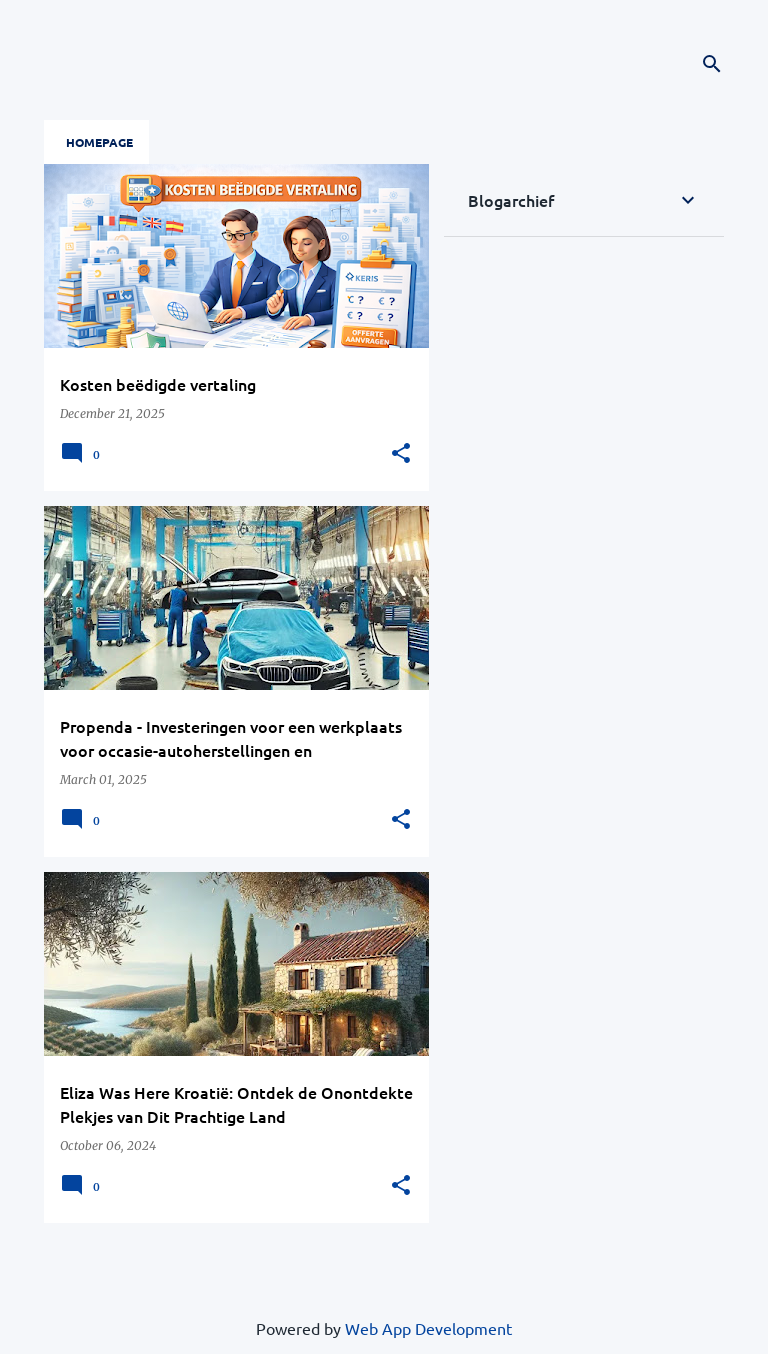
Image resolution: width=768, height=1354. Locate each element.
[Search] (712, 64)
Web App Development (428, 1328)
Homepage (99, 142)
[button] (401, 454)
